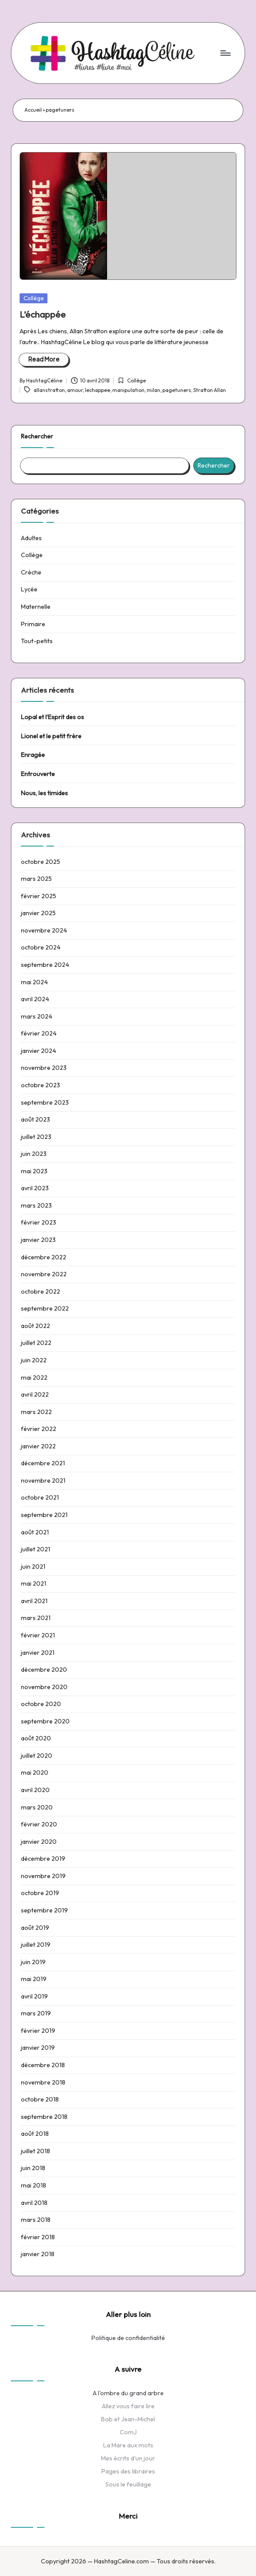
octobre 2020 (41, 1704)
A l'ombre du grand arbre (128, 2393)
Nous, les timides (44, 793)
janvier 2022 (38, 1446)
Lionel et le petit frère (51, 736)
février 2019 (38, 2031)
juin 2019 (33, 1962)
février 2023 (38, 1222)
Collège (34, 298)
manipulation (128, 390)
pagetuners (176, 390)
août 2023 (35, 1119)
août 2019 (35, 1928)
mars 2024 (36, 1016)
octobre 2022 (40, 1291)
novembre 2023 (44, 1068)
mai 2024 (34, 982)
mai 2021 (33, 1583)
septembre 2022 (45, 1308)
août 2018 (35, 2134)
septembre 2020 (45, 1721)
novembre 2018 (43, 2082)
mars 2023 (36, 1205)
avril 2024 (35, 999)
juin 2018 (33, 2168)
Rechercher (37, 436)
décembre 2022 (43, 1257)
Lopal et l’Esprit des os (52, 717)
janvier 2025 (38, 913)
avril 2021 (34, 1601)
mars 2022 (36, 1412)
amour (75, 390)
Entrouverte (38, 774)
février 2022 (38, 1429)
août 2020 (36, 1738)
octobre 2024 (41, 947)
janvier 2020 (39, 1842)
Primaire (33, 624)
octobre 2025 (40, 862)
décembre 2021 (43, 1463)
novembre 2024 (44, 930)
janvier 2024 (38, 1051)
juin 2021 (33, 1566)
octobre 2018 (40, 2099)
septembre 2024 (45, 965)
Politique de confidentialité (128, 2338)
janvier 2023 (38, 1240)
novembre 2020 (44, 1687)
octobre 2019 (40, 1893)
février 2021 (38, 1635)
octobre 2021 (40, 1497)
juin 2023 (34, 1154)
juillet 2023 (36, 1137)
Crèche (31, 572)
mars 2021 (36, 1618)
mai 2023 (34, 1171)
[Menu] (224, 53)
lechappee (97, 390)
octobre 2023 (40, 1085)
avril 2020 (35, 1790)
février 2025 (38, 896)
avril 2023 (35, 1188)
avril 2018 (34, 2203)
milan (153, 390)
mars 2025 (36, 879)
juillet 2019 (36, 1945)
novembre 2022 (44, 1274)
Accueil (33, 109)
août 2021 (35, 1532)
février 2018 (38, 2237)
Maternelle (36, 607)
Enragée (33, 755)
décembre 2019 (43, 1858)
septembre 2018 (44, 2117)
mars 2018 (36, 2220)
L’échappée (43, 314)
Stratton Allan (209, 390)
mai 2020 (34, 1772)
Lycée (29, 589)
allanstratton (49, 390)
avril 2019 (34, 1996)
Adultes (31, 538)
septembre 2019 (44, 1910)
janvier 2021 (37, 1652)
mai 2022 (34, 1377)
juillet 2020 (36, 1755)
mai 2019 (34, 1979)
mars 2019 (36, 2013)
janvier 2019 (38, 2048)
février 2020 (39, 1824)
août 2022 (35, 1326)
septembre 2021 (44, 1515)
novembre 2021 (43, 1480)
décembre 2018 (43, 2065)
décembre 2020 (44, 1669)
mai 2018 (33, 2185)
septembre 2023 (45, 1102)
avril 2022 (35, 1394)
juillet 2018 (35, 2151)
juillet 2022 (36, 1343)
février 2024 (39, 1033)
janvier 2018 (37, 2254)
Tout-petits (37, 641)
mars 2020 (37, 1807)
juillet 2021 (35, 1549)
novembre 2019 (43, 1876)
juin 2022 (34, 1360)
